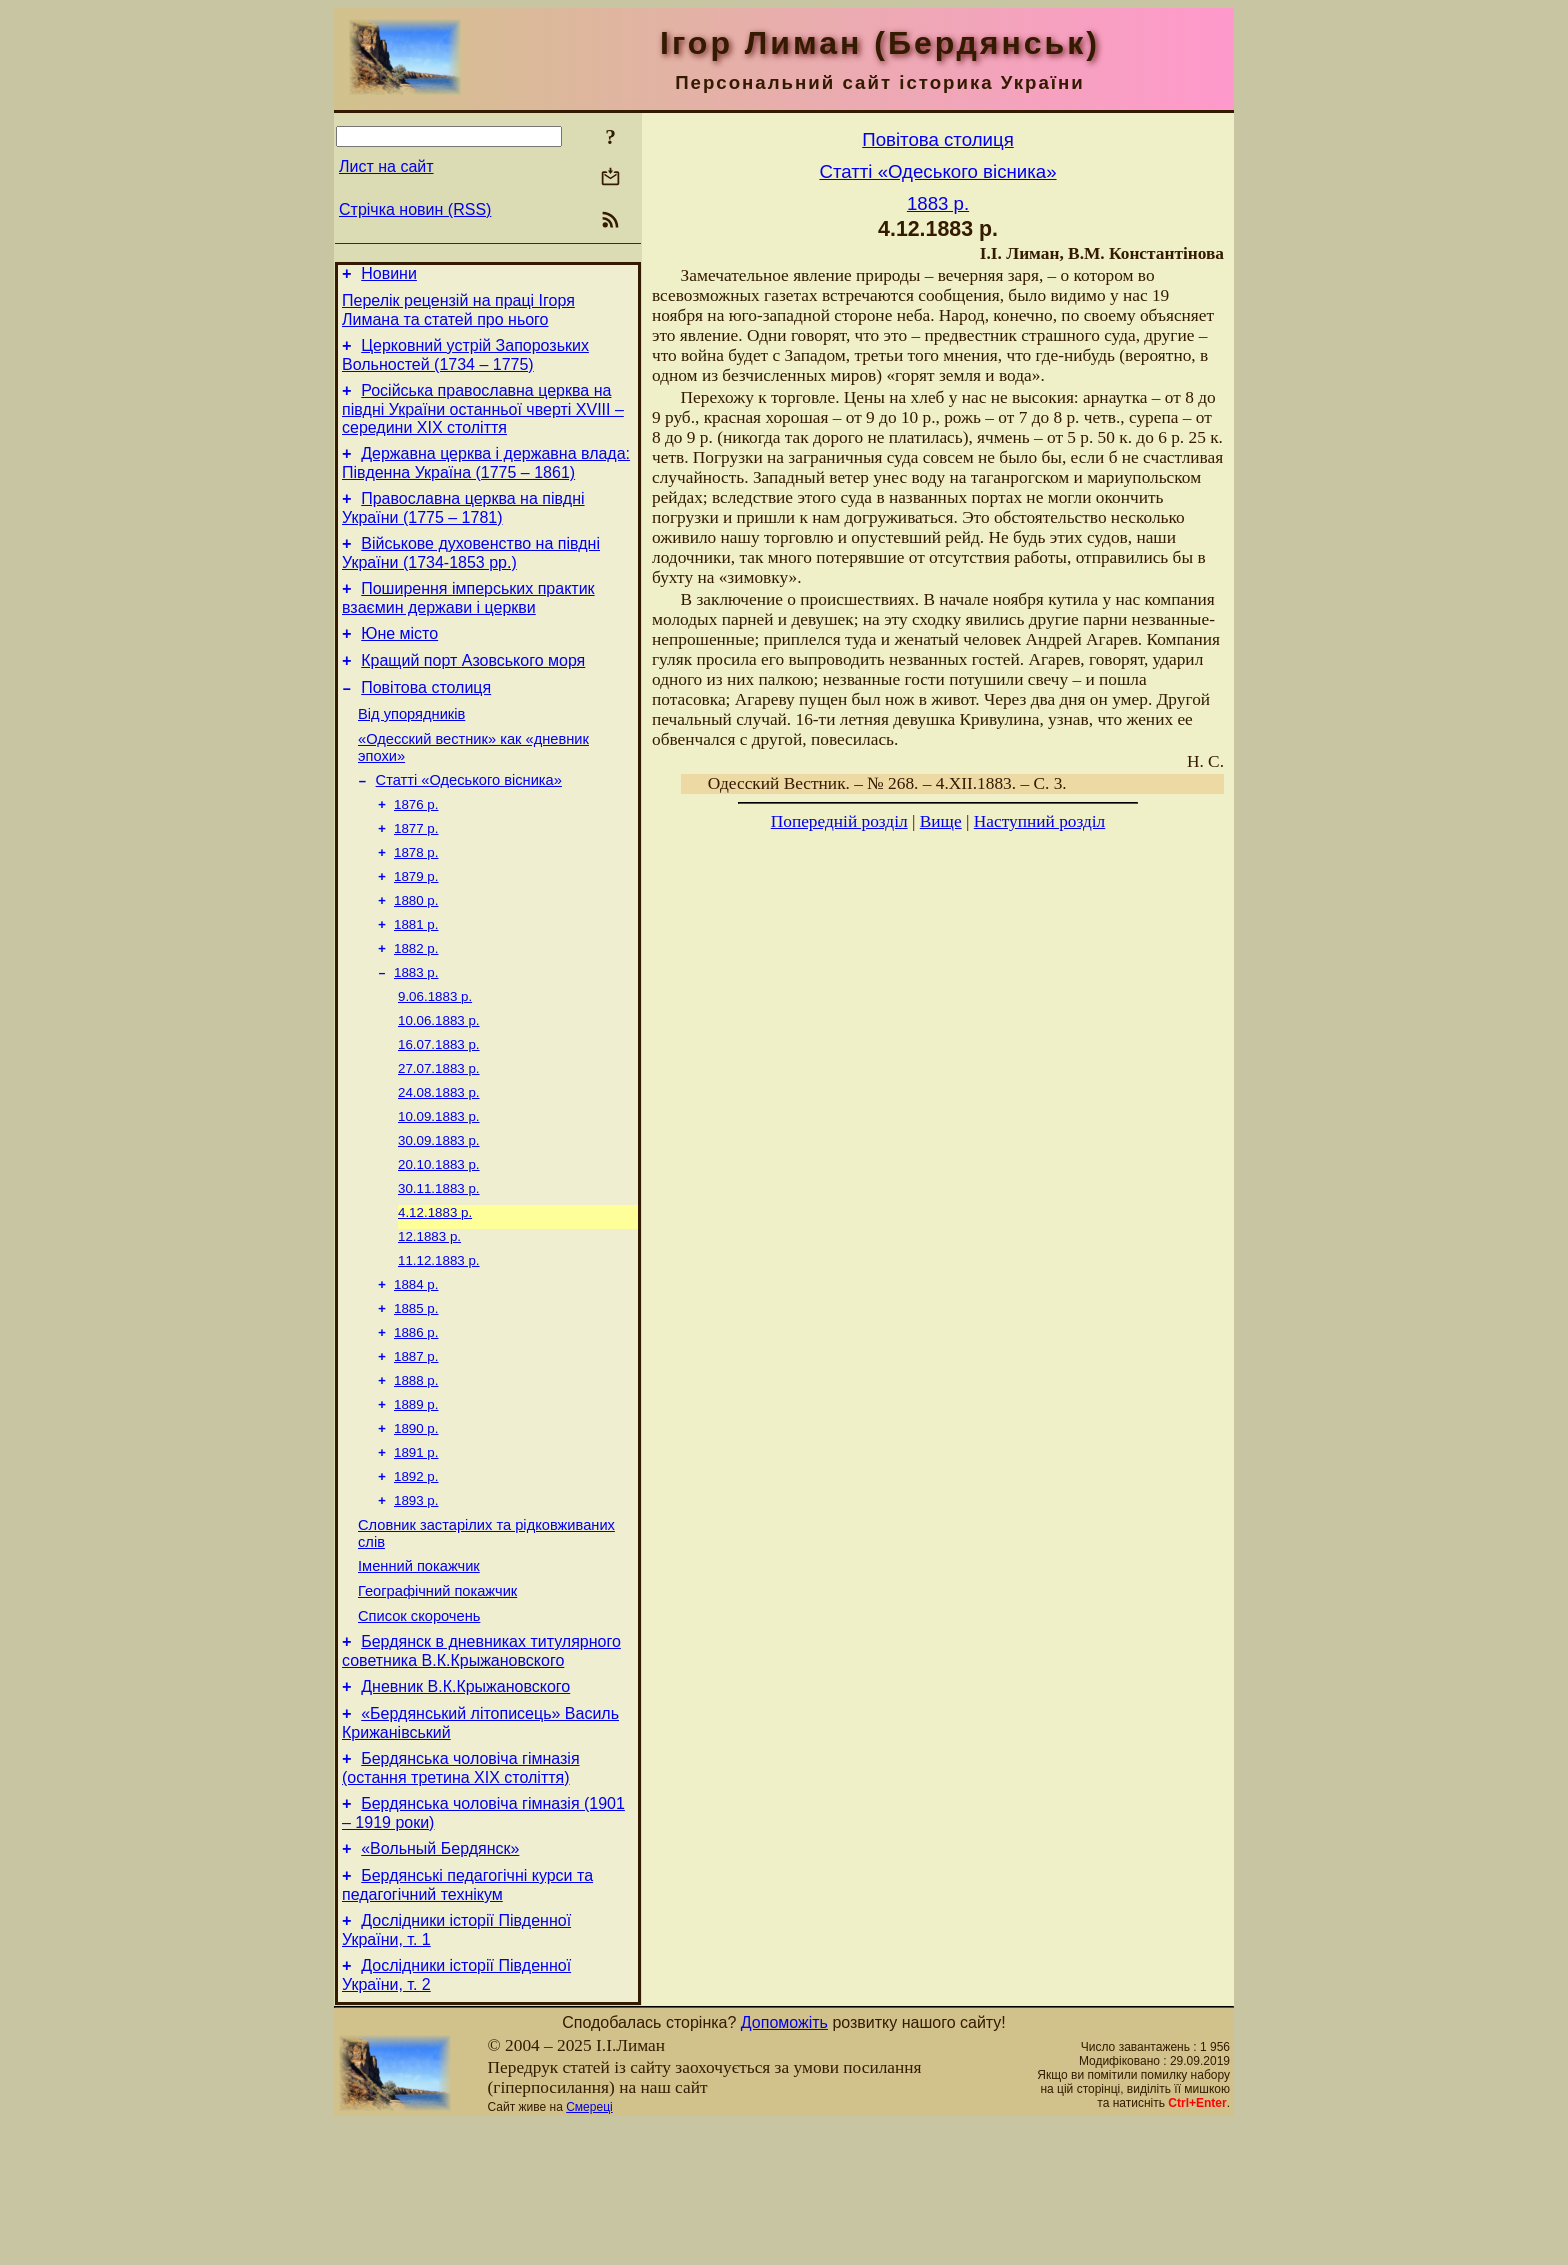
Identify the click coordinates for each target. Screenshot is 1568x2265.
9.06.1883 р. (435, 1056)
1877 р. (416, 874)
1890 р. (416, 1524)
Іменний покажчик (419, 1674)
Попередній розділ (839, 821)
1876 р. (416, 848)
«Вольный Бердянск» (440, 1980)
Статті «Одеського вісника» (469, 822)
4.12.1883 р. (435, 1290)
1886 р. (416, 1420)
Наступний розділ (1039, 821)
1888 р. (416, 1472)
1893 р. (416, 1602)
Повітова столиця (426, 720)
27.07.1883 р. (439, 1134)
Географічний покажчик (437, 1702)
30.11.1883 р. (439, 1264)
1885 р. (416, 1394)
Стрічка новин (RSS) (415, 209)
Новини (389, 276)
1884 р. (416, 1368)
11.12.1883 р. (439, 1342)
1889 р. (416, 1498)
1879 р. (416, 926)
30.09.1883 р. (439, 1212)
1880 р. (416, 952)
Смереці (589, 2248)
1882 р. (416, 1004)
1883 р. (416, 1030)
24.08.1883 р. (439, 1160)
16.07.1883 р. (439, 1108)
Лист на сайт (386, 166)
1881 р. (416, 978)
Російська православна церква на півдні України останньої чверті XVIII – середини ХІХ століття (483, 421)
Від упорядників (411, 750)
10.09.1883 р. (439, 1186)
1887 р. (416, 1446)
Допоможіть (784, 2163)
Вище (941, 821)
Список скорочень (419, 1730)
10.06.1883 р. (439, 1082)
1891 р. (416, 1550)
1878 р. (416, 900)
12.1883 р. (429, 1316)
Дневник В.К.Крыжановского (465, 1806)
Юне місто (399, 660)
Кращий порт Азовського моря (473, 690)
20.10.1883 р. (439, 1238)
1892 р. (416, 1576)
